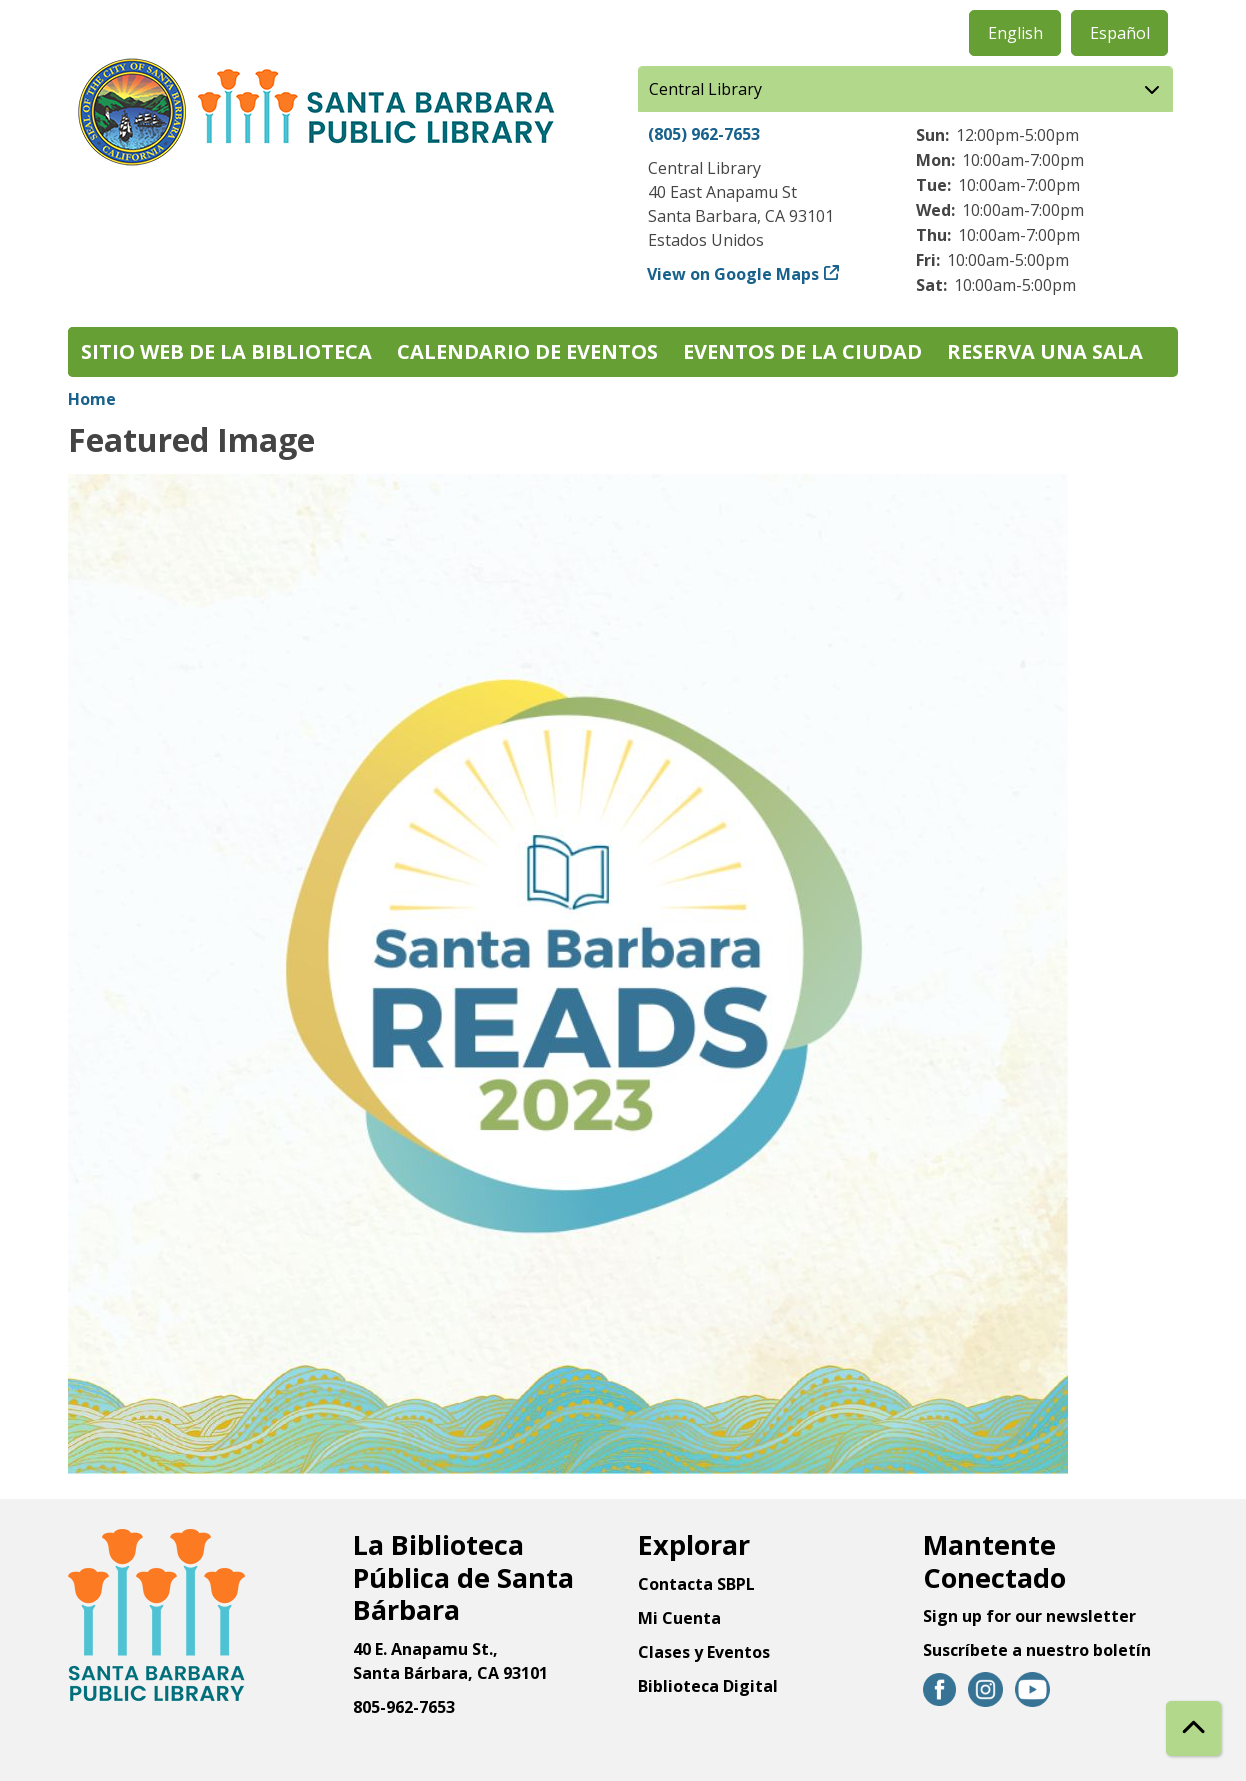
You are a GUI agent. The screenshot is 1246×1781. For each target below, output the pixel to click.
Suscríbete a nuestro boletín (1037, 1650)
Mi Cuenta (679, 1618)
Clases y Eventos (704, 1652)
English (1015, 33)
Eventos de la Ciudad (802, 351)
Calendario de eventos (527, 351)
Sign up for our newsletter (1029, 1616)
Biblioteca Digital (708, 1686)
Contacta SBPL (696, 1584)
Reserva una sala (1045, 351)
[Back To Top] (1193, 1728)
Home (92, 399)
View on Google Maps (733, 274)
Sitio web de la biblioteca (226, 351)
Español (1120, 33)
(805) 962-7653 (704, 134)
